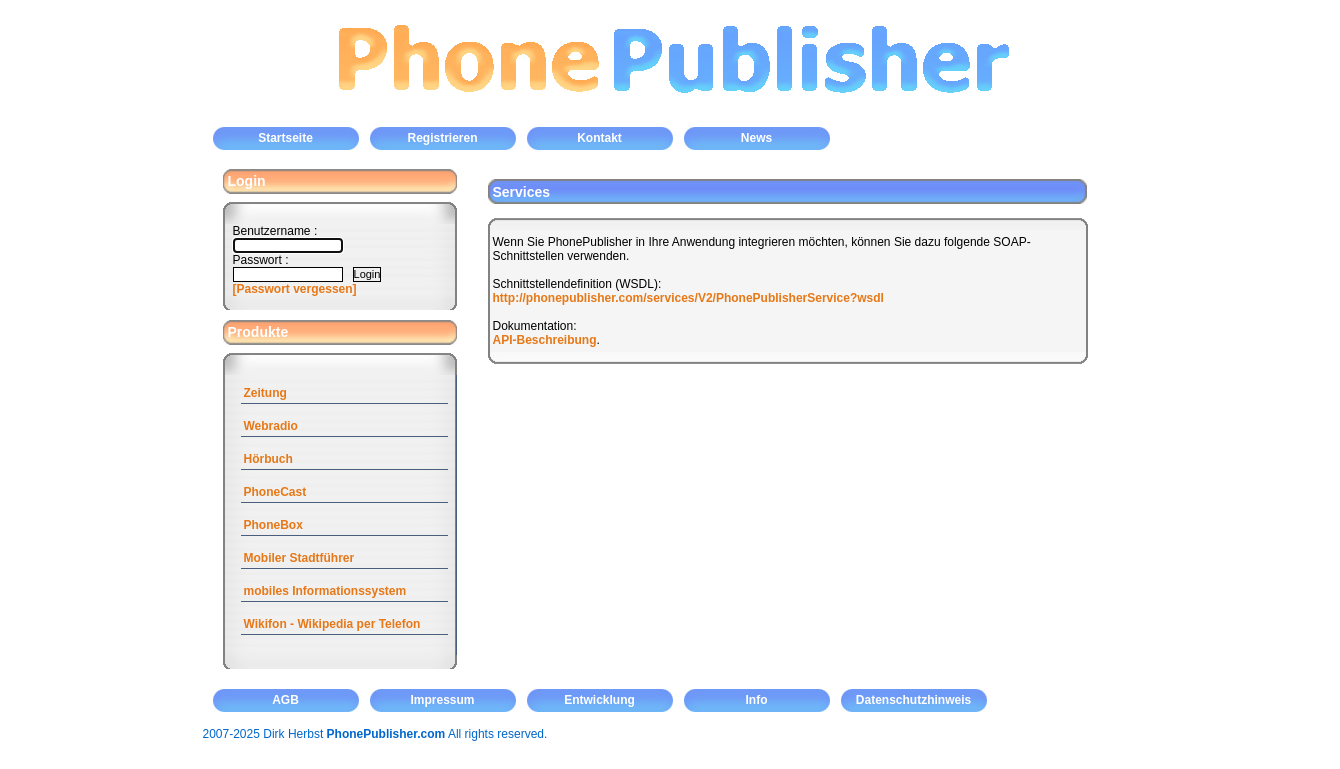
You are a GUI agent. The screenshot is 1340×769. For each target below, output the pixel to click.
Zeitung (265, 393)
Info (757, 700)
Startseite (285, 138)
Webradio (271, 426)
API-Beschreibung (545, 340)
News (756, 138)
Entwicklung (599, 700)
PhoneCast (275, 492)
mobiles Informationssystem (325, 591)
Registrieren (442, 138)
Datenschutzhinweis (913, 700)
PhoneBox (273, 525)
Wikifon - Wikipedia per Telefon (332, 624)
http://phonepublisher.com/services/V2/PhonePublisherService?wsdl (688, 298)
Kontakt (599, 138)
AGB (285, 700)
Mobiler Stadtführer (299, 558)
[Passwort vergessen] (295, 289)
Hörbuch (268, 459)
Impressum (442, 700)
